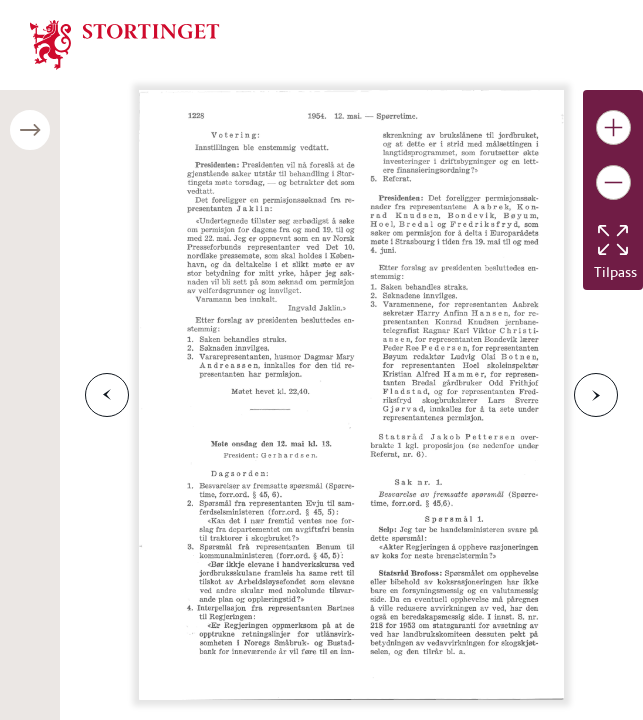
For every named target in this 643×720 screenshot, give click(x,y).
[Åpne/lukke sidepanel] (30, 130)
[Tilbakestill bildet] (613, 240)
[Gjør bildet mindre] (613, 182)
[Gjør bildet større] (613, 127)
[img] (125, 43)
